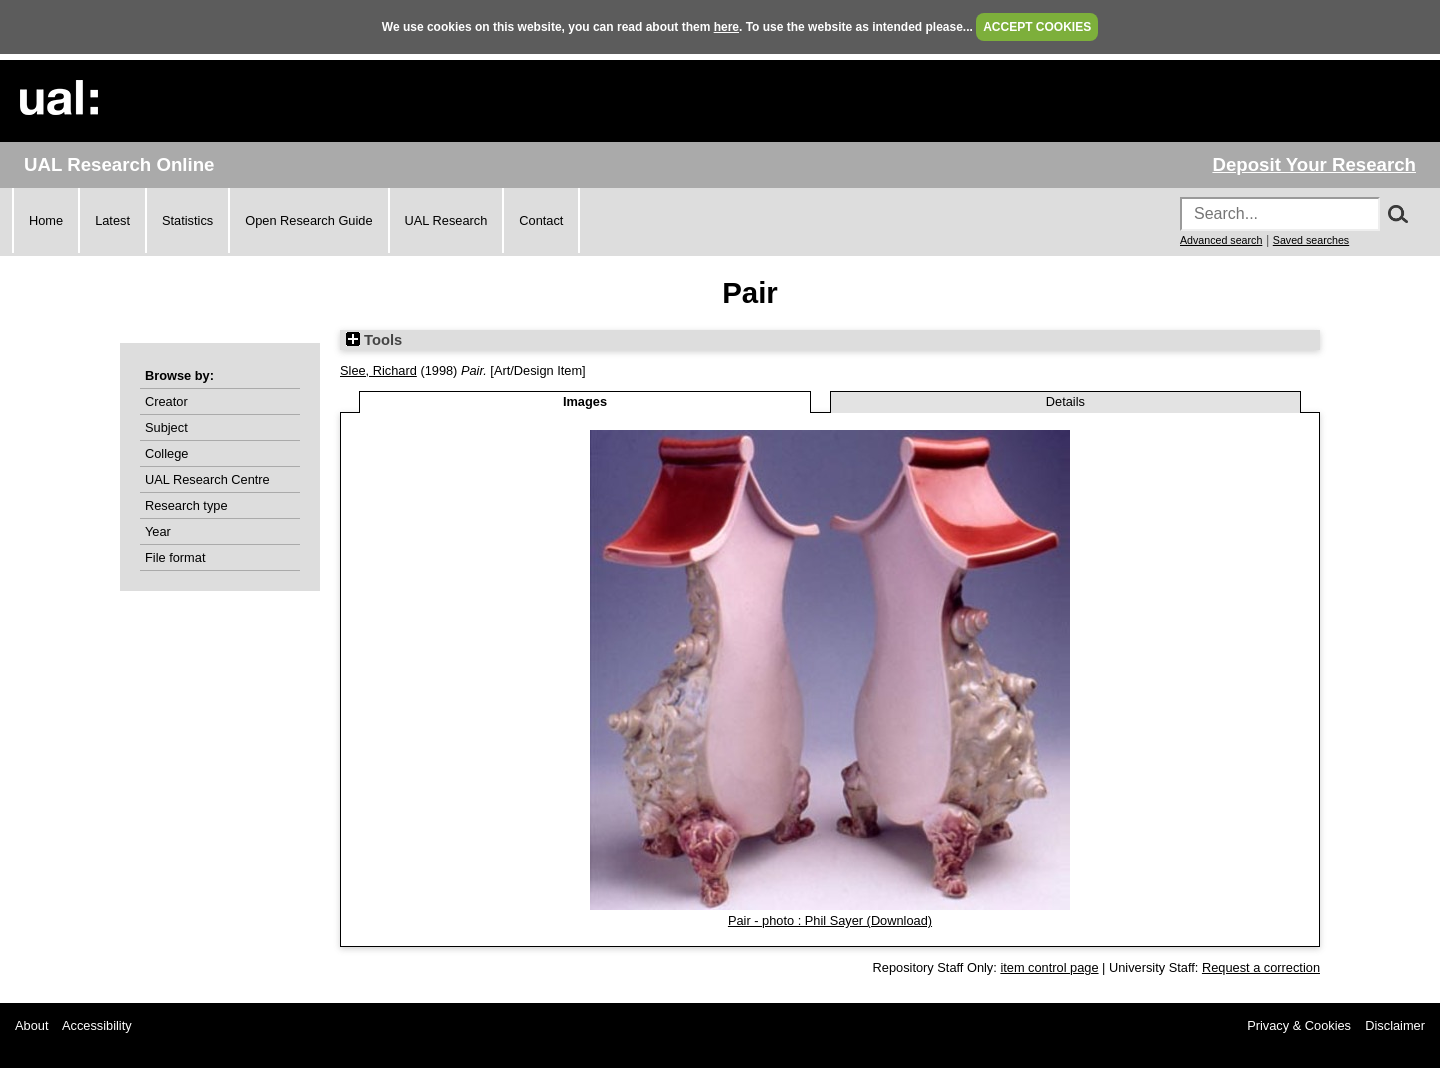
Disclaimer (1395, 1025)
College (166, 453)
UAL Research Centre (207, 479)
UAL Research (446, 220)
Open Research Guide (308, 220)
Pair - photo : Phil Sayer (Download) (830, 920)
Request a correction (1261, 967)
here (726, 27)
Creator (166, 401)
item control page (1049, 967)
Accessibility (97, 1025)
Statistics (187, 220)
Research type (186, 505)
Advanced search (1221, 240)
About (31, 1025)
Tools (374, 340)
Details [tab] (1065, 401)
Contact (541, 220)
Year (158, 531)
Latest (112, 220)
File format (175, 557)
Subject (166, 427)
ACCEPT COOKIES (1037, 27)
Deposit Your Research (1314, 164)
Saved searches (1311, 240)
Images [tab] (585, 401)
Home (46, 220)
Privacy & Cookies (1299, 1025)
